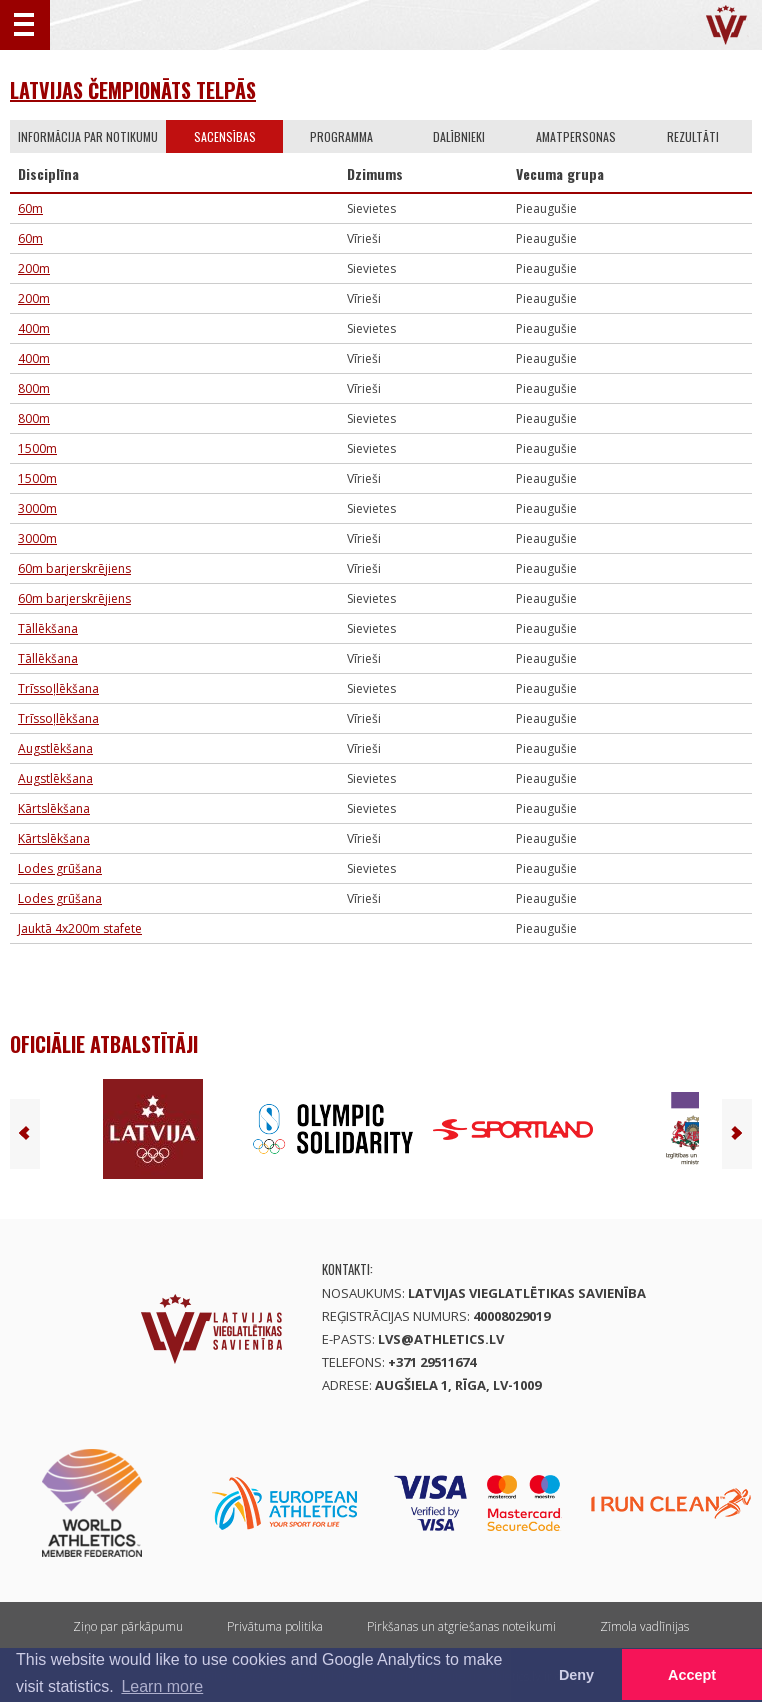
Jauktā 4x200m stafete (80, 928)
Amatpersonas (576, 136)
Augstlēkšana (55, 748)
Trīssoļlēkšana (58, 688)
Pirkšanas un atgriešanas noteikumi (461, 1626)
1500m (37, 448)
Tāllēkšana (48, 628)
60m (30, 208)
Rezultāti (693, 136)
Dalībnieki (459, 136)
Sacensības (225, 136)
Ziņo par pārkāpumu (128, 1626)
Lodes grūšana (60, 868)
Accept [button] (692, 1675)
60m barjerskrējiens (74, 568)
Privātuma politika (275, 1626)
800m (34, 388)
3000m (37, 508)
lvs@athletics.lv (441, 1339)
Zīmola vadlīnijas (644, 1626)
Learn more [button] (162, 1686)
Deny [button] (576, 1675)
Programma (341, 136)
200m (34, 268)
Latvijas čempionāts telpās (133, 90)
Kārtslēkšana (54, 808)
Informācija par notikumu (88, 136)
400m (34, 328)
